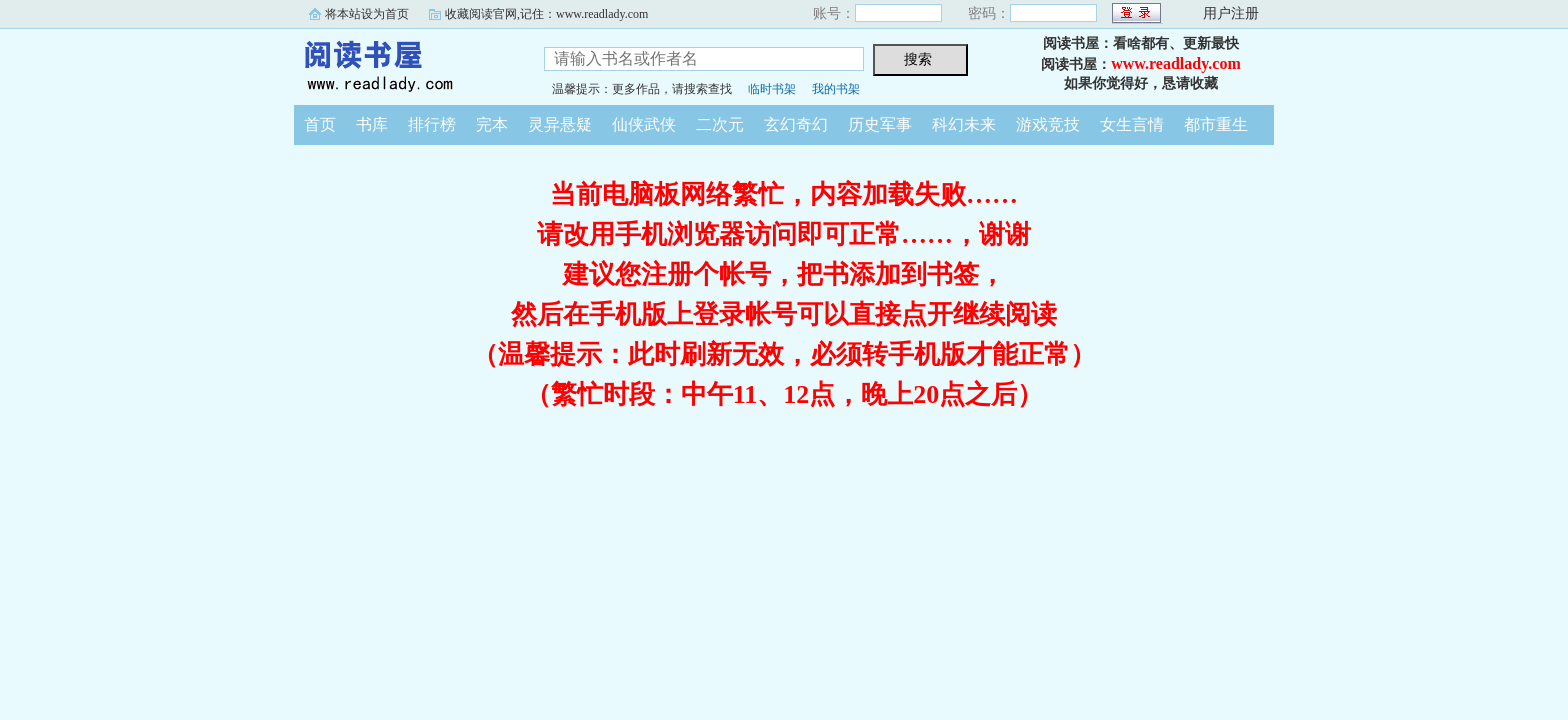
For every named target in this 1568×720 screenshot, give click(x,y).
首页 (320, 124)
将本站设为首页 (367, 14)
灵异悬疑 (560, 124)
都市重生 (1216, 124)
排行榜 (432, 124)
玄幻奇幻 (796, 124)
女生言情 (1132, 124)
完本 (492, 124)
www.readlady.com (1175, 63)
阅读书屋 (404, 64)
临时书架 (772, 89)
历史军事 (880, 124)
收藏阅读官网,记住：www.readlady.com (546, 14)
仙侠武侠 (644, 124)
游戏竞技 (1048, 124)
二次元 (720, 124)
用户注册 (1231, 13)
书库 (372, 124)
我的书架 (836, 89)
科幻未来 (964, 124)
